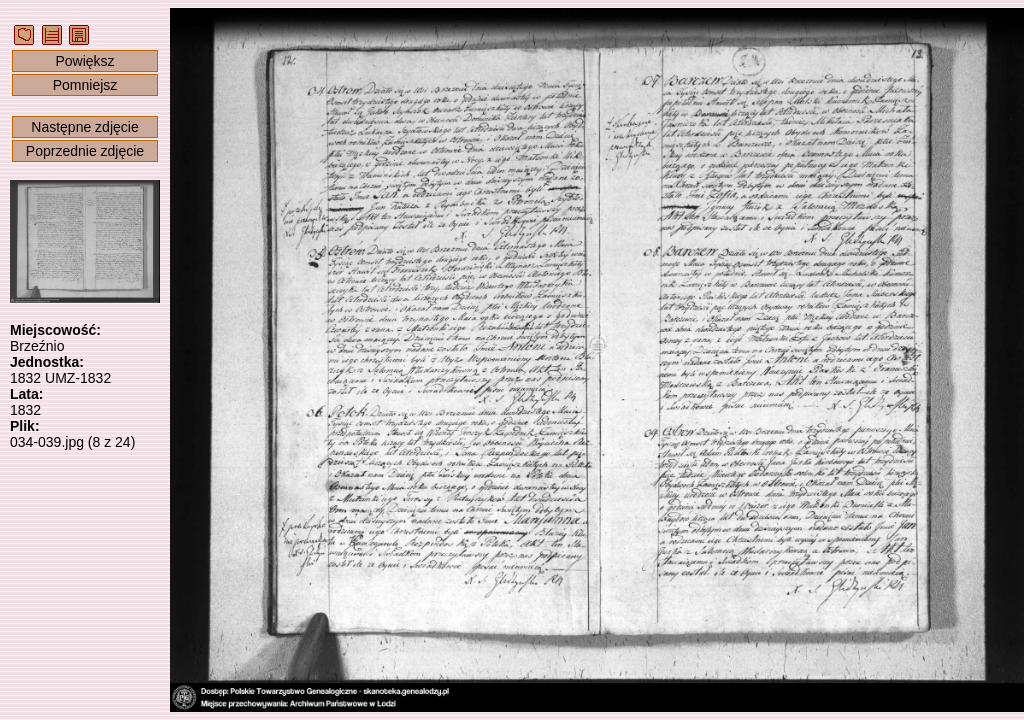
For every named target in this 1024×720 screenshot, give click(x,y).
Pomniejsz (85, 85)
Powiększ (84, 61)
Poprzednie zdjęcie (85, 151)
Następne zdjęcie (84, 127)
